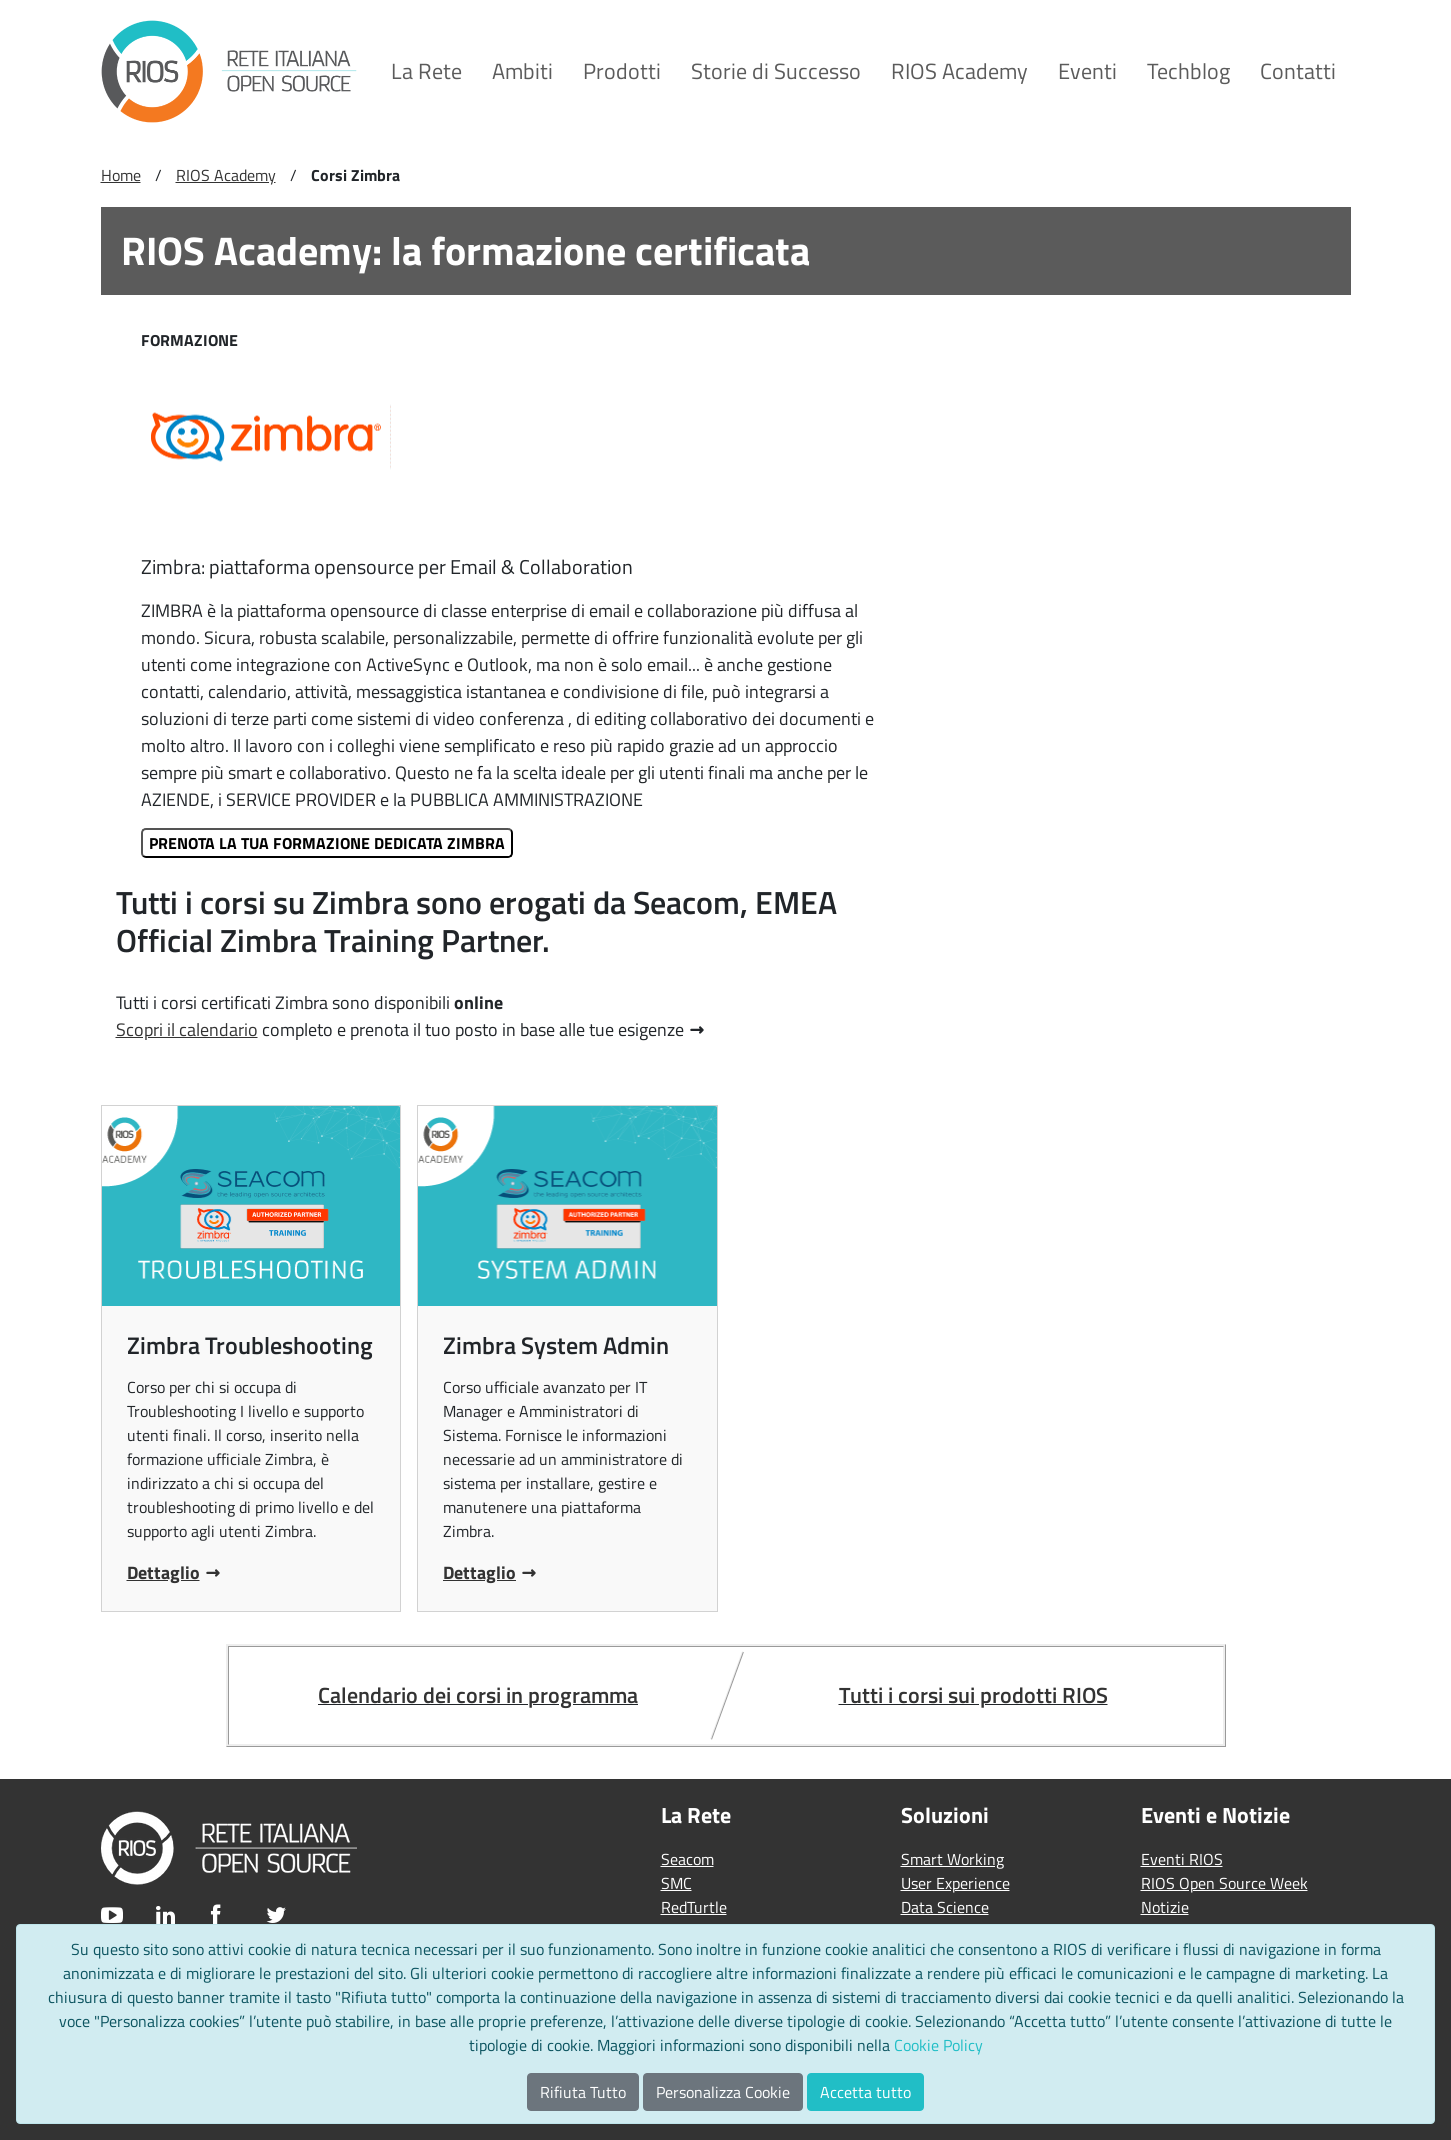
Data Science (945, 1907)
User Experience (955, 1883)
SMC (676, 1883)
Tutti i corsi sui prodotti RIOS (973, 1695)
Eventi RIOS (1182, 1859)
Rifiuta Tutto (583, 2092)
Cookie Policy (938, 2045)
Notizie (1165, 1907)
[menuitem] (426, 71)
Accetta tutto (865, 2092)
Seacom (687, 1859)
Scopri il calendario (187, 1029)
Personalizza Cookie (723, 2092)
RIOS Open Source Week (1224, 1883)
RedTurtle (694, 1907)
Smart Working (952, 1859)
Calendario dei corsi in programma (478, 1695)
